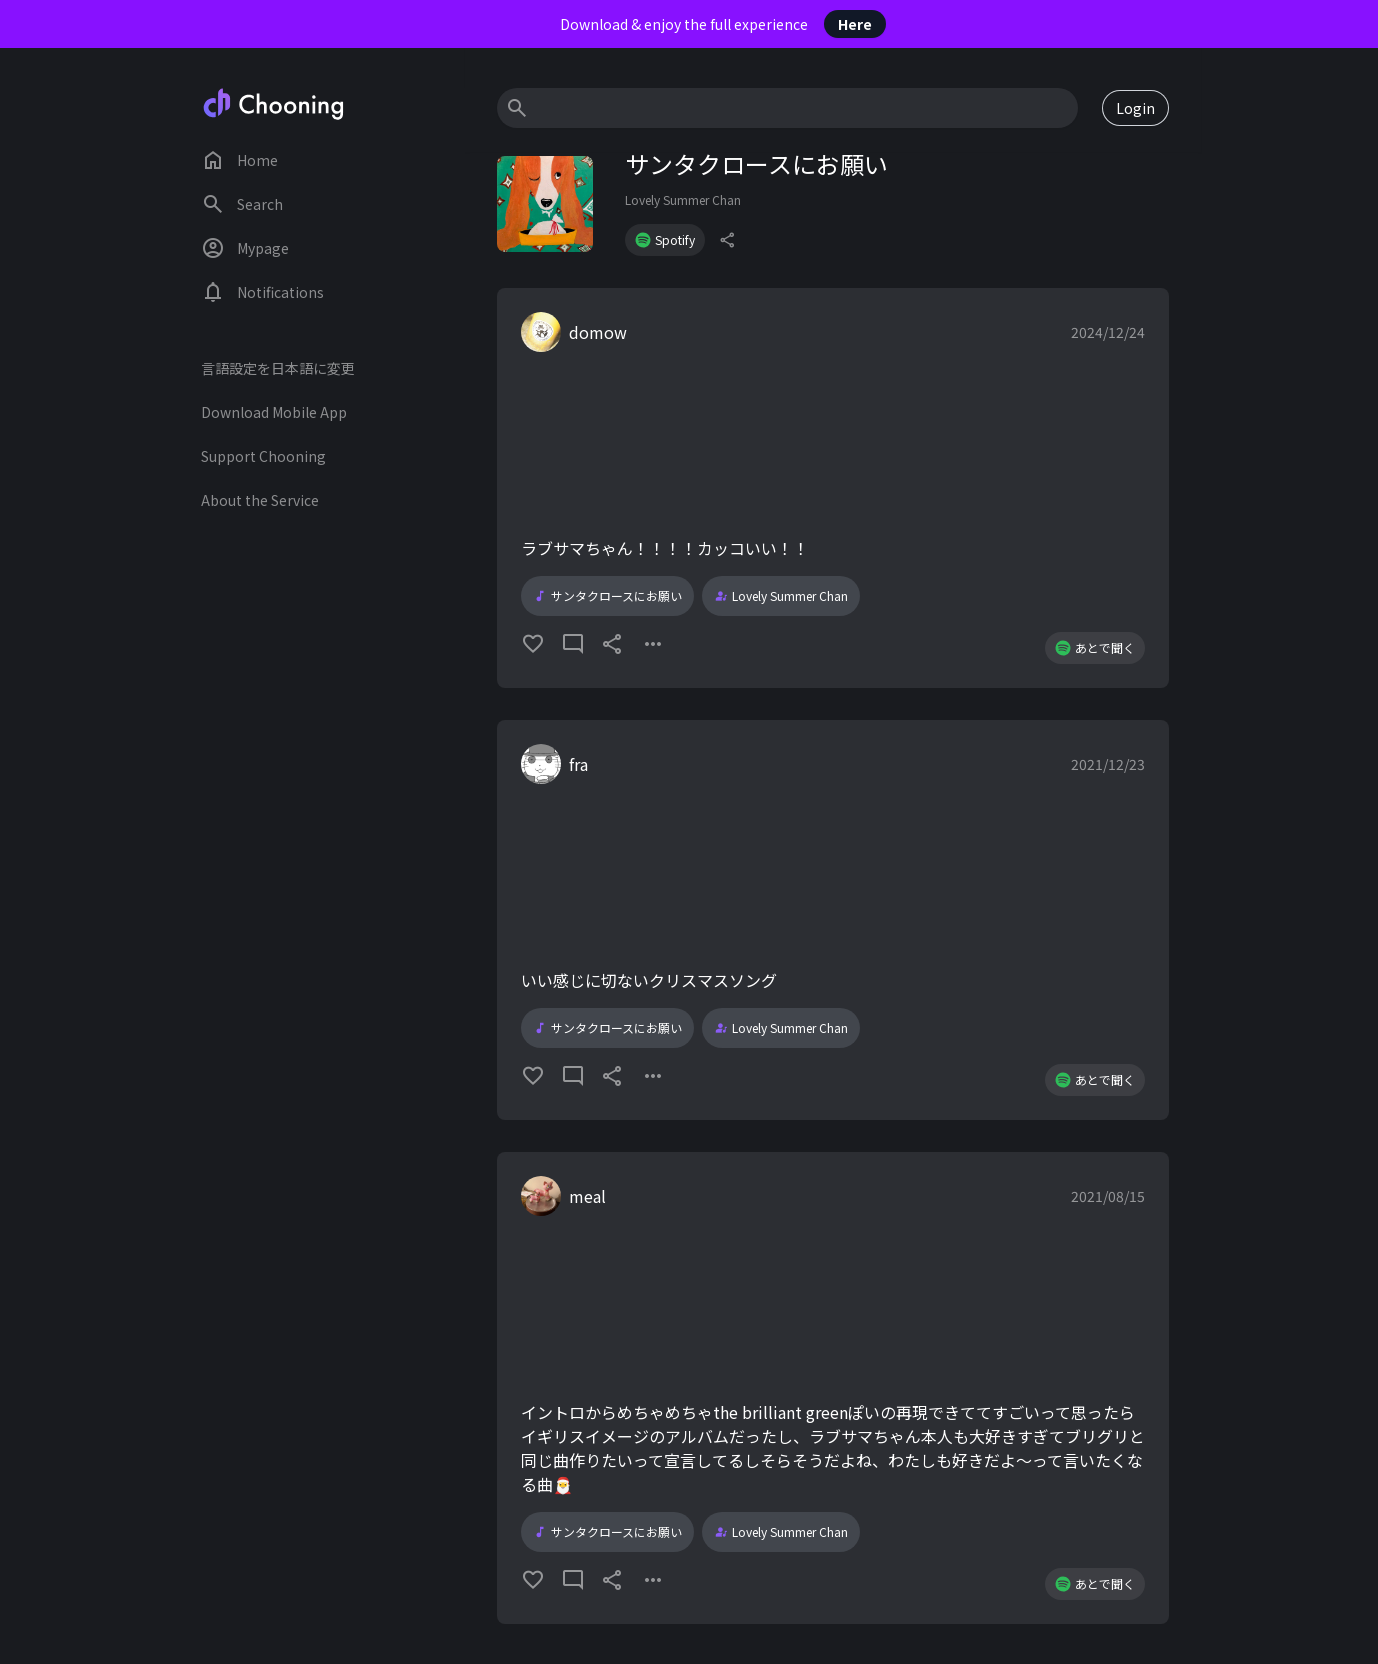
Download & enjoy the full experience (723, 24)
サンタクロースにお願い (607, 596)
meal (587, 1196)
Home (239, 160)
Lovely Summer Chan (683, 199)
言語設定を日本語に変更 (278, 368)
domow (598, 332)
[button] (833, 488)
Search (242, 204)
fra (578, 764)
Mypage (245, 248)
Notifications (262, 292)
